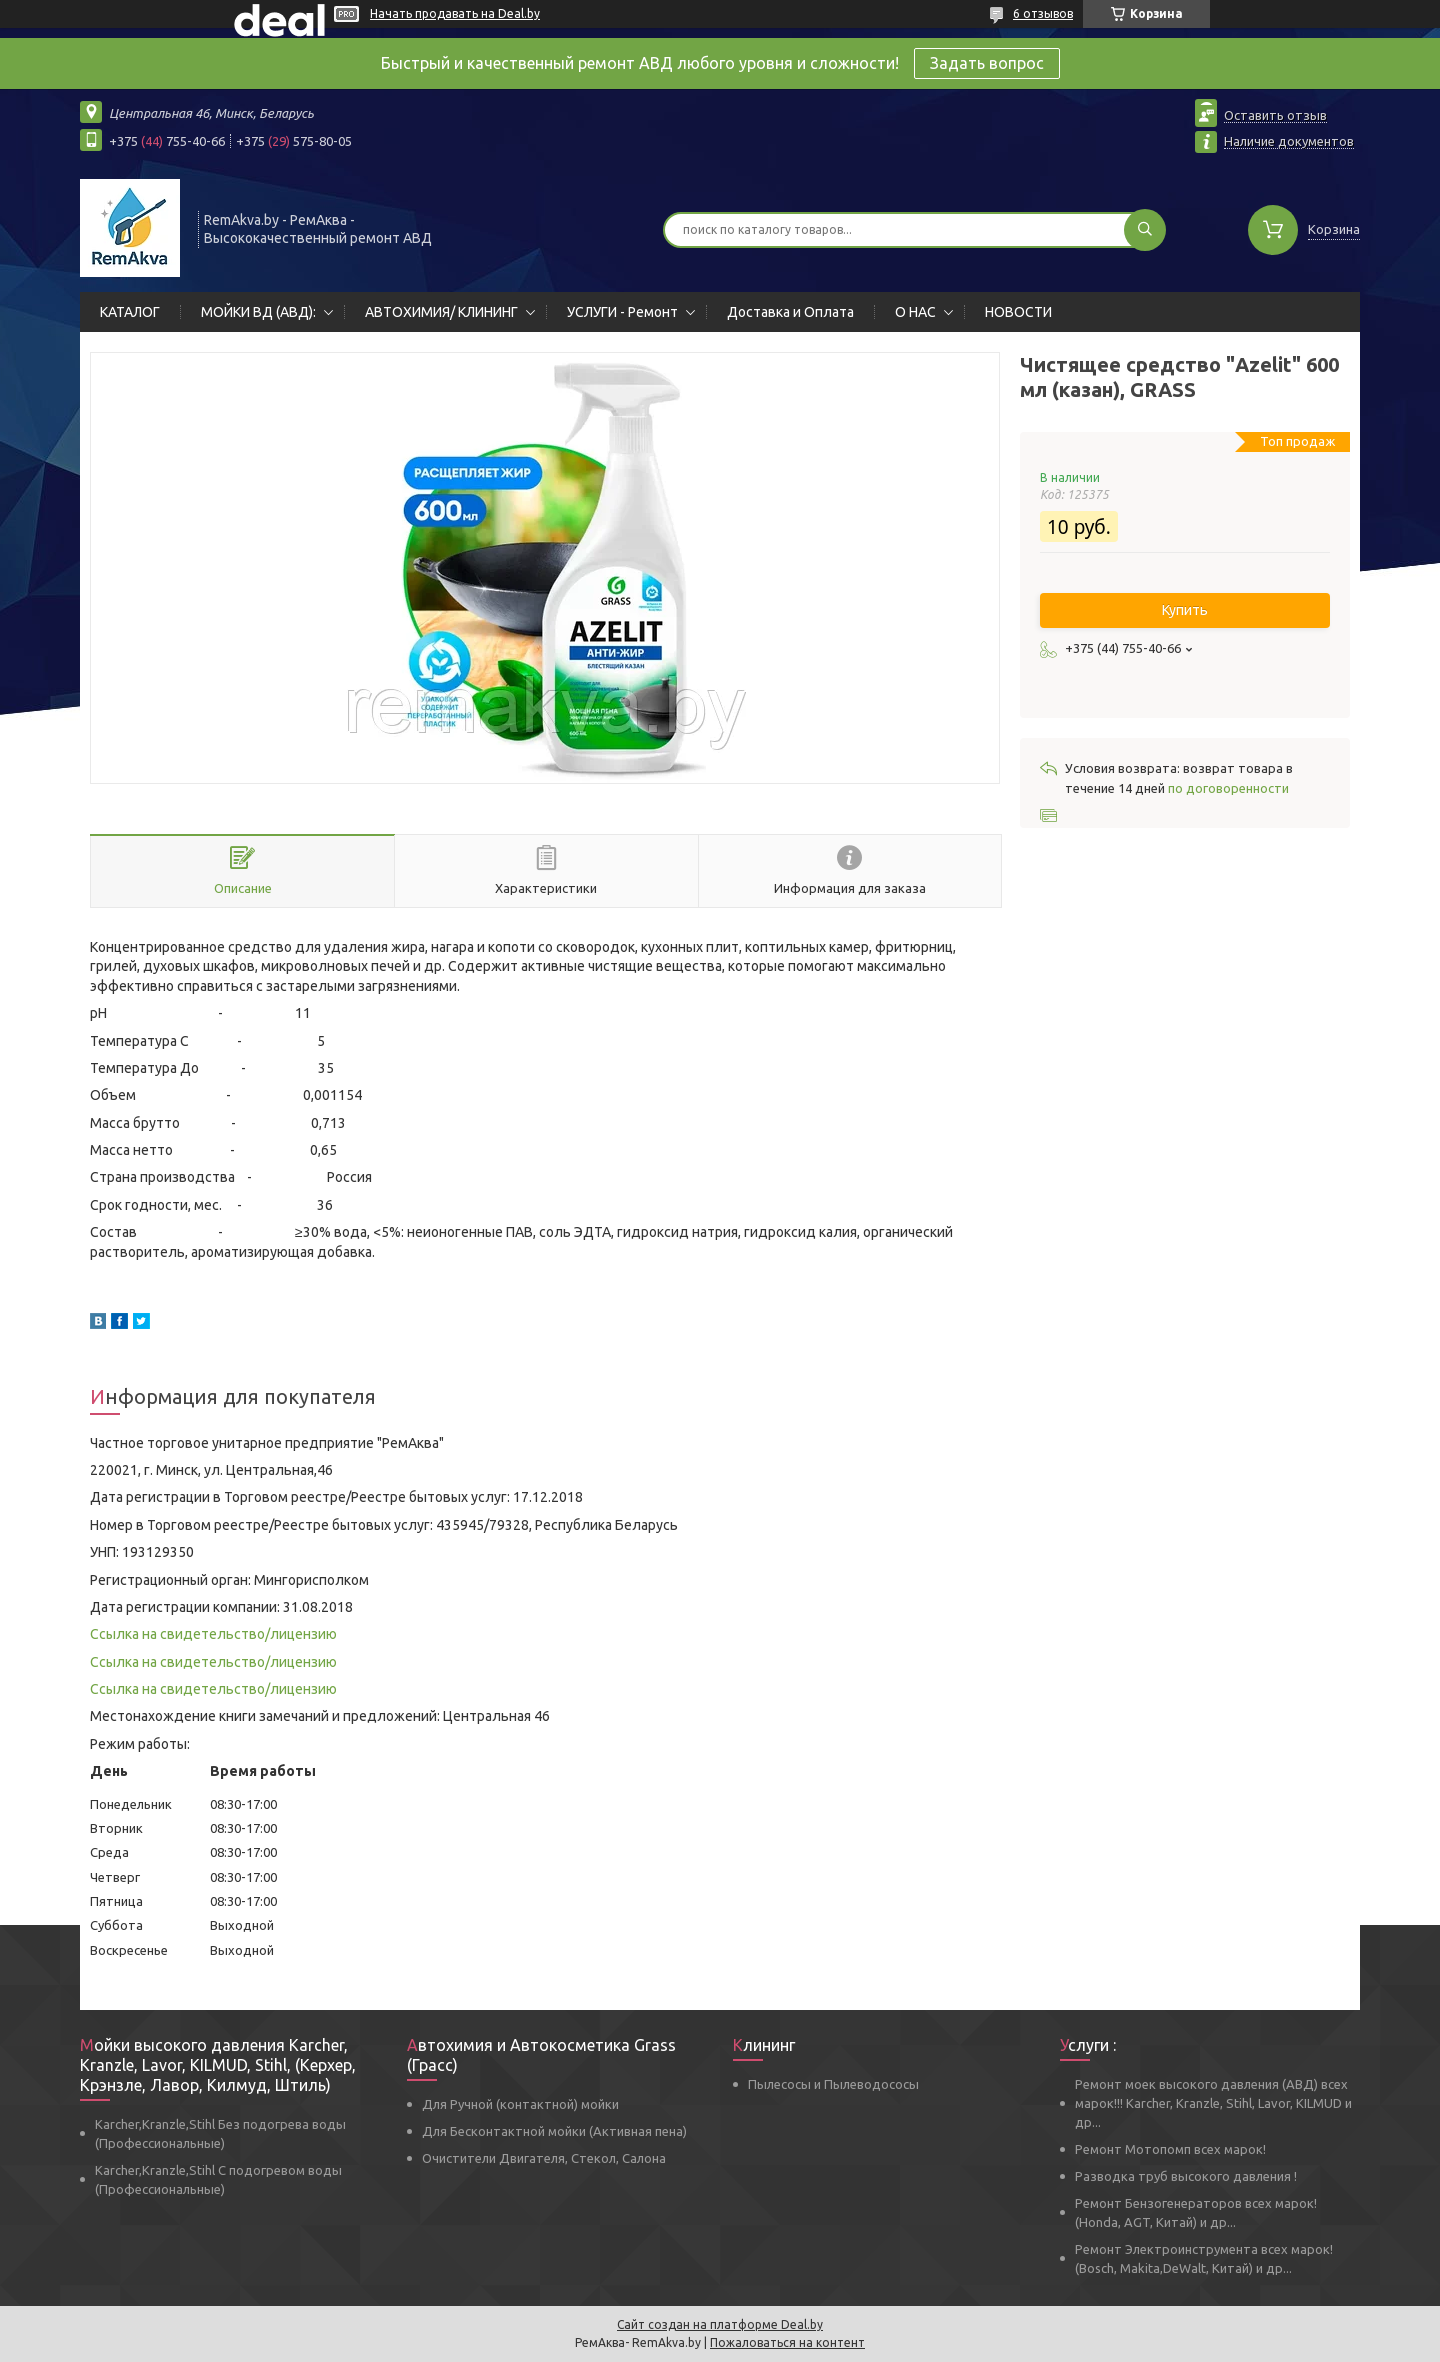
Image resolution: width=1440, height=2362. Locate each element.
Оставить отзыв (1275, 115)
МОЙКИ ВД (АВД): (258, 312)
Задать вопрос (987, 63)
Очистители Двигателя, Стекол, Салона (544, 2158)
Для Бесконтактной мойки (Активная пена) (554, 2131)
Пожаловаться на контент (787, 2342)
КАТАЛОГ (130, 312)
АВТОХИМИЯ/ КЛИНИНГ (441, 312)
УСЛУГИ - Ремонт (622, 312)
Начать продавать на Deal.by (455, 13)
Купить (1185, 610)
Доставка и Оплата (790, 312)
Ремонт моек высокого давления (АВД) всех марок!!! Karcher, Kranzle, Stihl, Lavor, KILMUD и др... (1213, 2103)
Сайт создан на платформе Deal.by (720, 2324)
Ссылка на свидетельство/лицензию (213, 1634)
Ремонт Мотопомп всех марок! (1170, 2149)
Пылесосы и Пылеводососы (833, 2084)
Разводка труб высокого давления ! (1186, 2176)
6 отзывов (1043, 13)
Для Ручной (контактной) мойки (520, 2104)
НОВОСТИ (1018, 312)
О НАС (915, 312)
